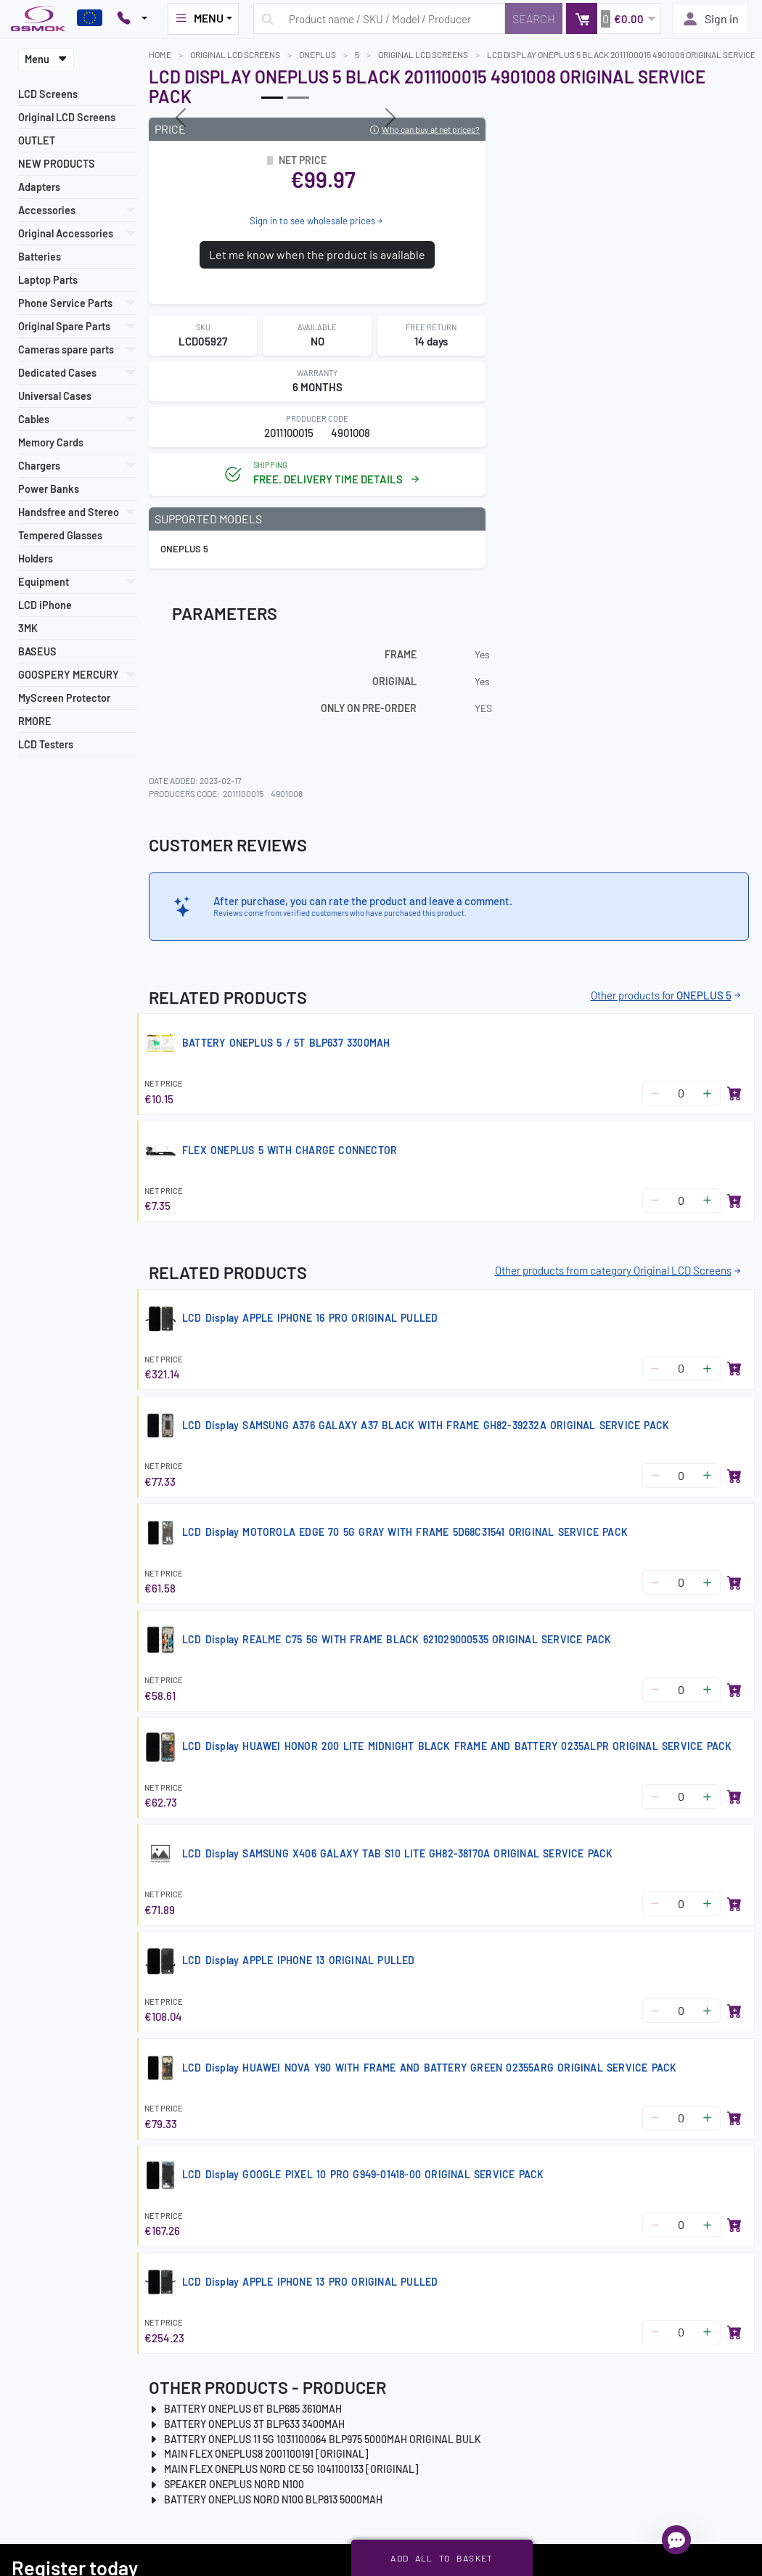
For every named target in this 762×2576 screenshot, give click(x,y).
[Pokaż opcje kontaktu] (132, 19)
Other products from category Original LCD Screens (619, 1270)
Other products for (667, 995)
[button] (612, 18)
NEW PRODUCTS (56, 164)
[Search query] (379, 18)
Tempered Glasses (60, 535)
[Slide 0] (272, 97)
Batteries (39, 256)
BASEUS (37, 651)
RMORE (35, 721)
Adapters (39, 187)
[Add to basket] (734, 1093)
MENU (199, 18)
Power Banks (48, 489)
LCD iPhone (45, 605)
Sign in (710, 19)
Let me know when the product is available (317, 254)
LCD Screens (48, 94)
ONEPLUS (317, 54)
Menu (46, 59)
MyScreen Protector (64, 698)
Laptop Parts (48, 280)
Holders (35, 558)
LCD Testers (45, 744)
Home (160, 54)
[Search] (533, 18)
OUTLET (36, 140)
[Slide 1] (298, 97)
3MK (28, 628)
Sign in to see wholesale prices (317, 220)
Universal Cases (54, 396)
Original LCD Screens (66, 117)
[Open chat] (676, 2539)
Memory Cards (50, 442)
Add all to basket (441, 2558)
